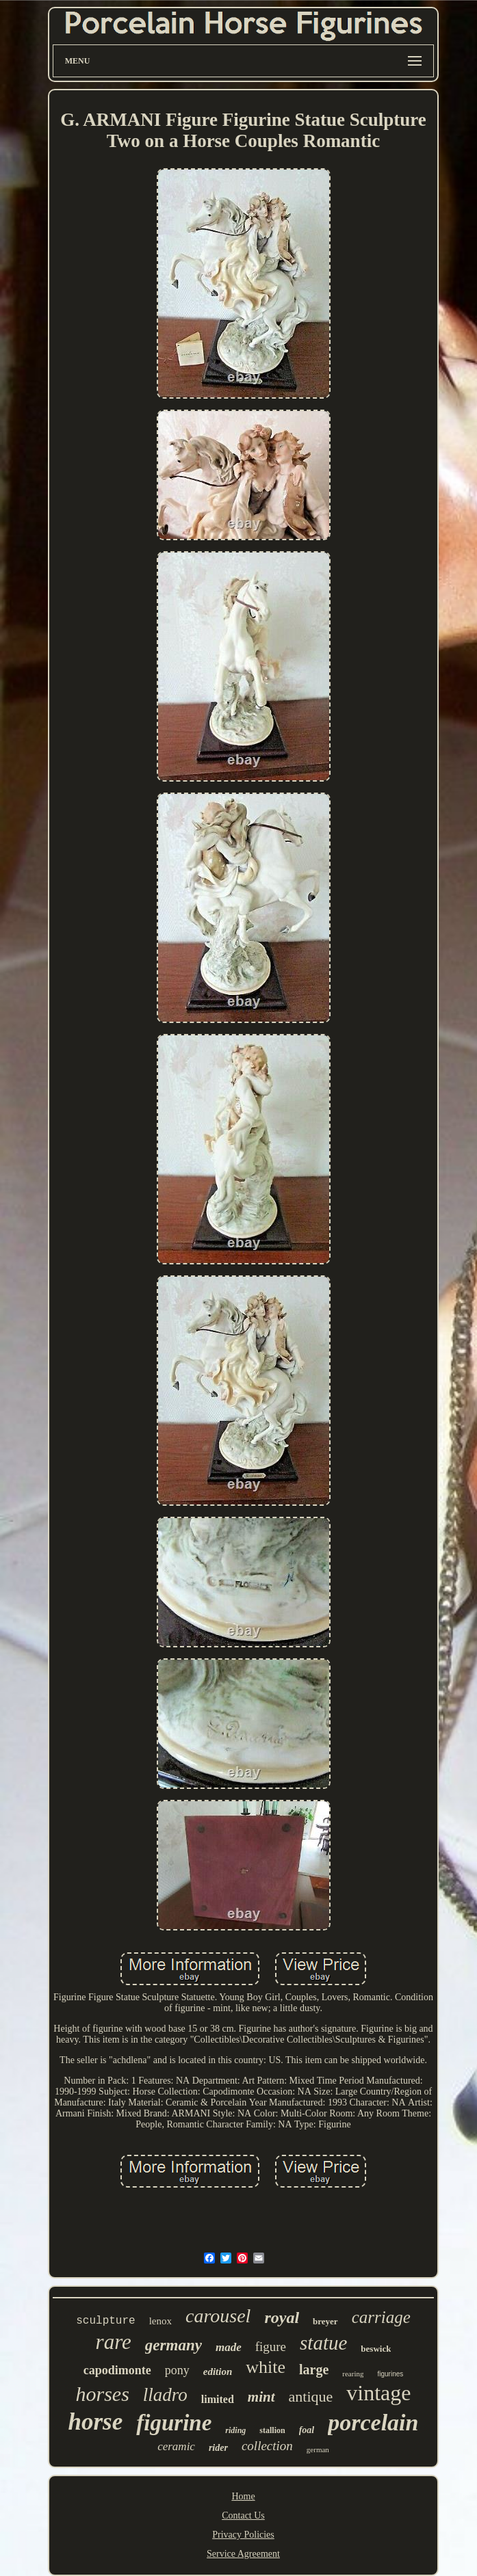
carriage (381, 2317)
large (313, 2369)
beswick (376, 2348)
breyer (325, 2321)
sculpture (105, 2321)
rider (218, 2448)
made (229, 2347)
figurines (390, 2374)
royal (281, 2317)
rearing (352, 2373)
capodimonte (117, 2370)
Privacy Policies (243, 2534)
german (318, 2449)
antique (311, 2396)
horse (95, 2421)
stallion (272, 2430)
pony (177, 2370)
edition (218, 2371)
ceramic (176, 2446)
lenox (160, 2320)
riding (235, 2430)
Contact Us (243, 2515)
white (265, 2367)
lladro (165, 2395)
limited (217, 2399)
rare (113, 2342)
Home (243, 2496)
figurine (173, 2423)
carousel (217, 2315)
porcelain (373, 2422)
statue (323, 2343)
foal (307, 2430)
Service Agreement (243, 2554)
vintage (378, 2392)
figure (270, 2346)
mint (261, 2397)
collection (267, 2446)
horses (102, 2393)
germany (173, 2345)
